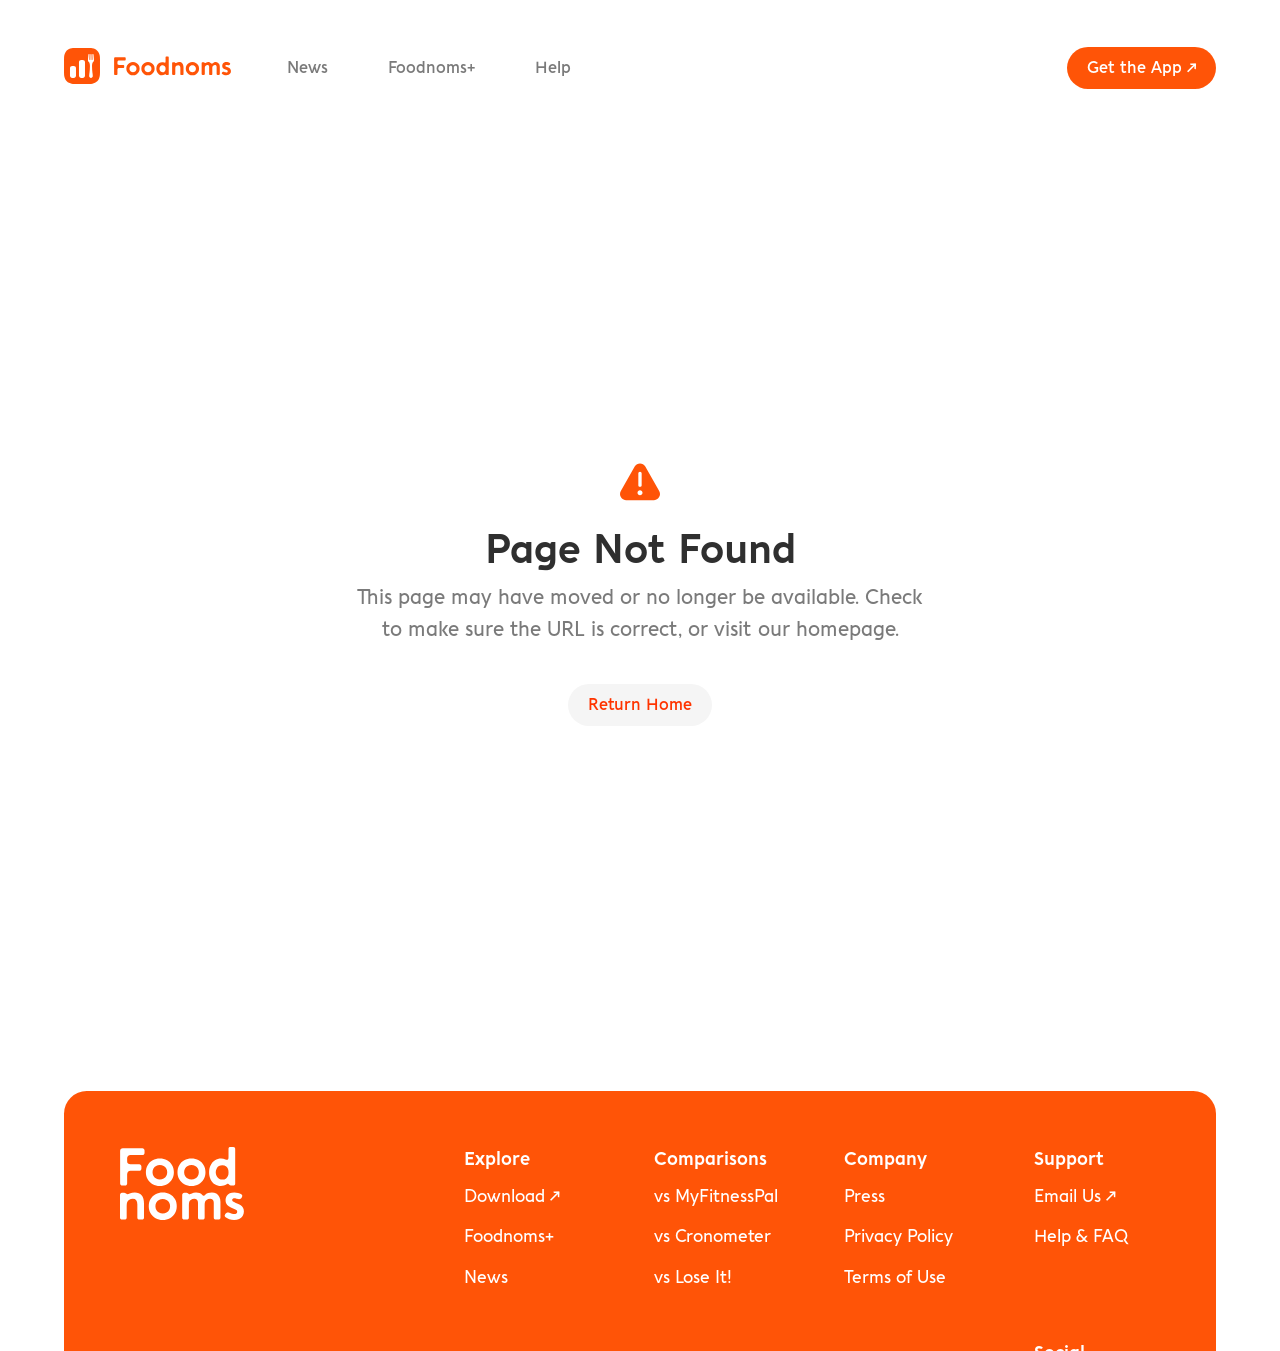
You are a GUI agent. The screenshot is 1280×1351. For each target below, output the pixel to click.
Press (864, 1196)
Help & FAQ (1081, 1236)
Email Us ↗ (1075, 1196)
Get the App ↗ (1141, 68)
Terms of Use (895, 1277)
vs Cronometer (712, 1236)
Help (553, 68)
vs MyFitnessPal (716, 1196)
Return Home (640, 705)
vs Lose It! (693, 1277)
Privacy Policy (898, 1236)
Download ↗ (512, 1196)
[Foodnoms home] (147, 66)
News (307, 68)
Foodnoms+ (431, 68)
